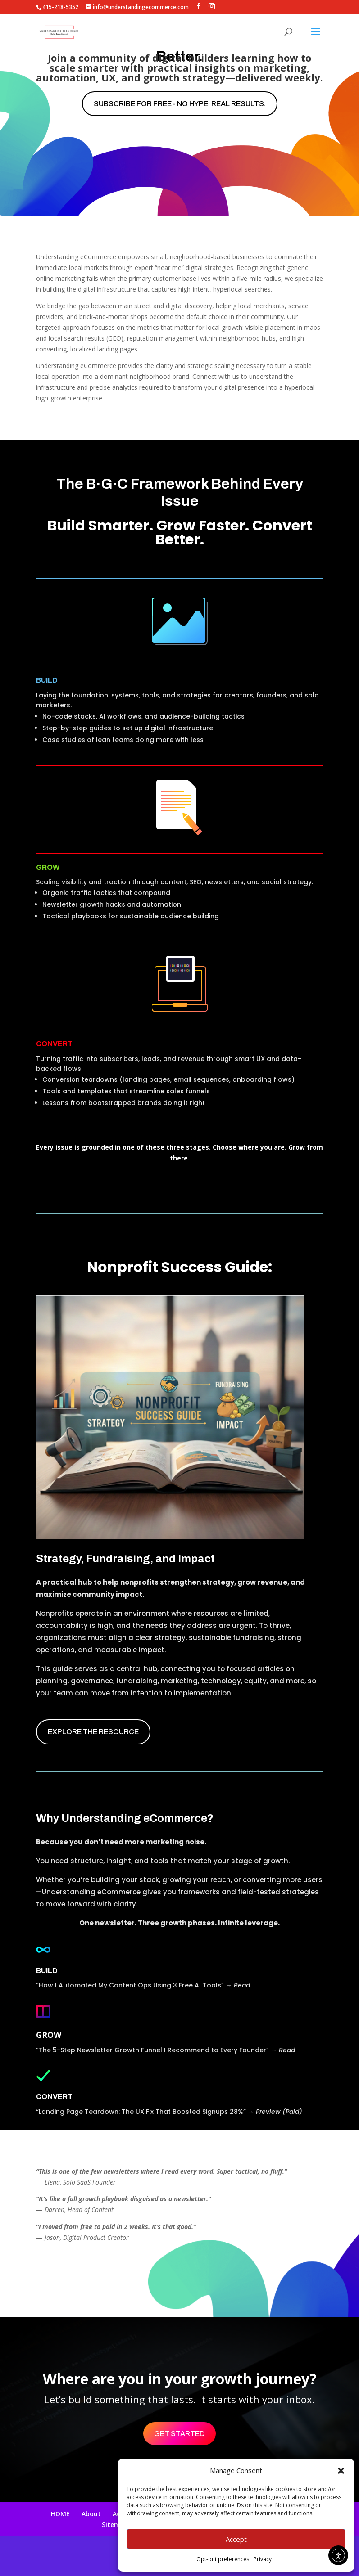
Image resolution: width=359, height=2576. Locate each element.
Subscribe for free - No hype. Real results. (180, 104)
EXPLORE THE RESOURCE (93, 1731)
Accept (236, 2539)
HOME (60, 2513)
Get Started (179, 2433)
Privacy (263, 2559)
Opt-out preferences (222, 2559)
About (91, 2513)
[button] (340, 2470)
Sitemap (115, 2524)
